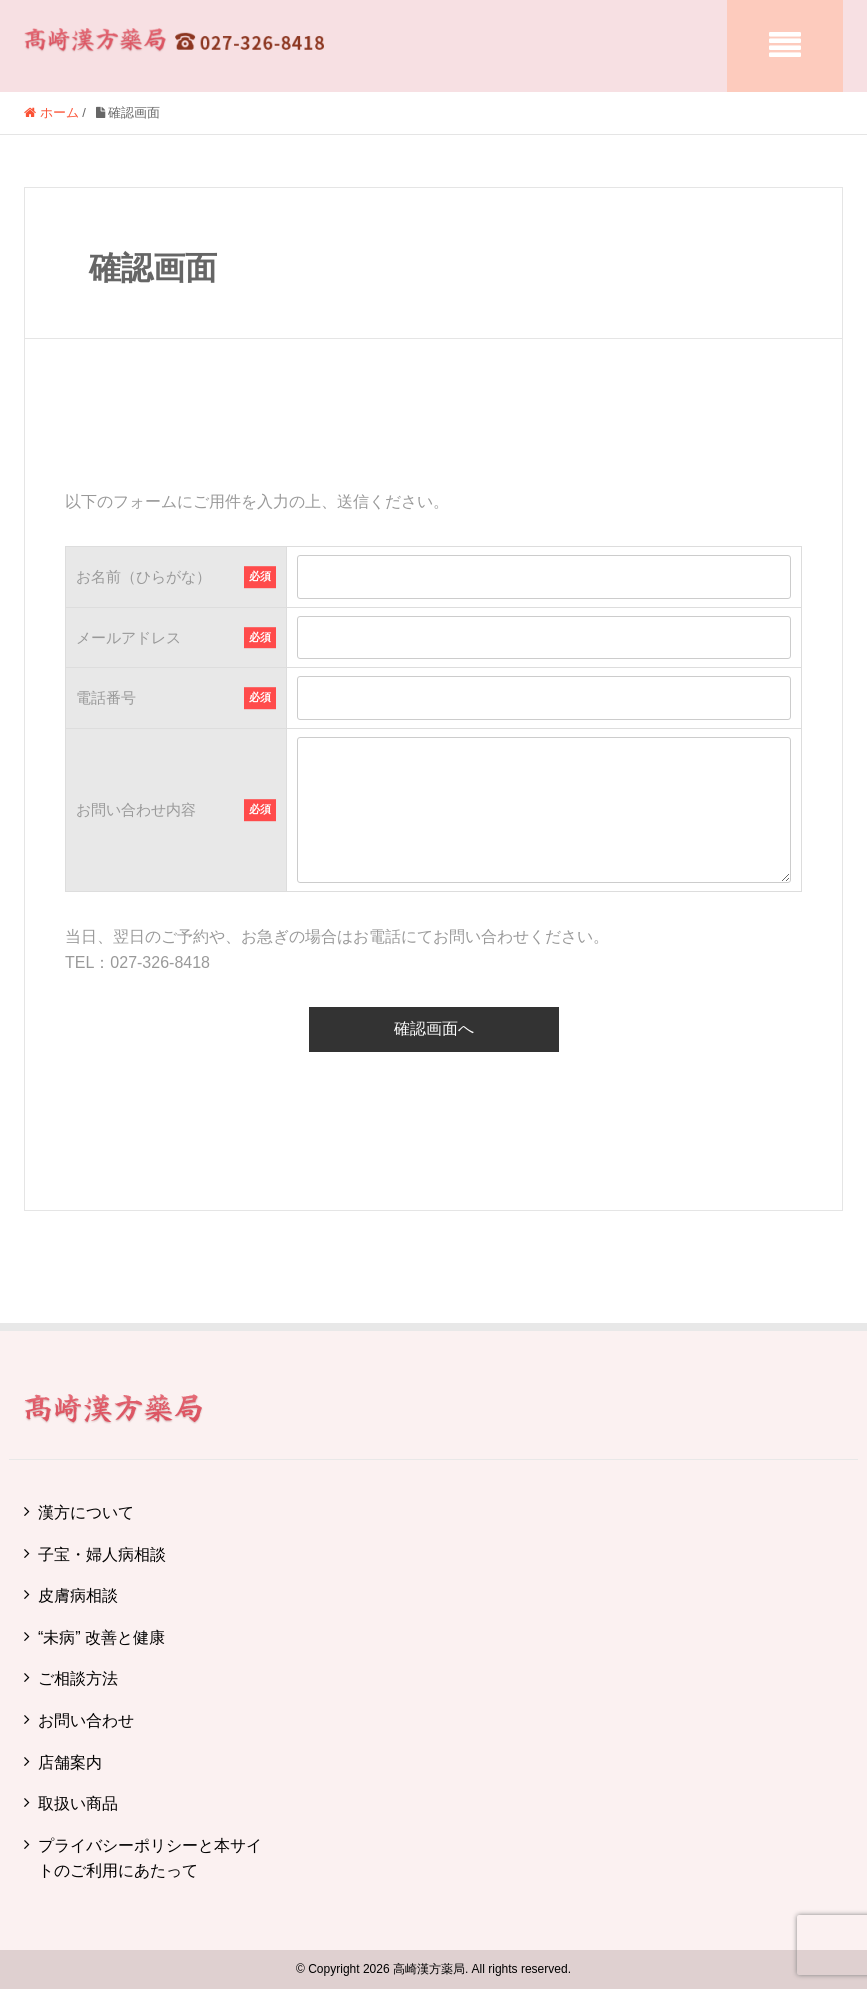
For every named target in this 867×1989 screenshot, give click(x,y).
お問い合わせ (86, 1720)
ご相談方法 (78, 1678)
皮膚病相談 (78, 1595)
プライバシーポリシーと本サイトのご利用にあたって (150, 1858)
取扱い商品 (78, 1803)
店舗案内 (70, 1762)
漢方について (86, 1512)
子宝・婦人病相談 (102, 1554)
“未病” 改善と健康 (101, 1637)
